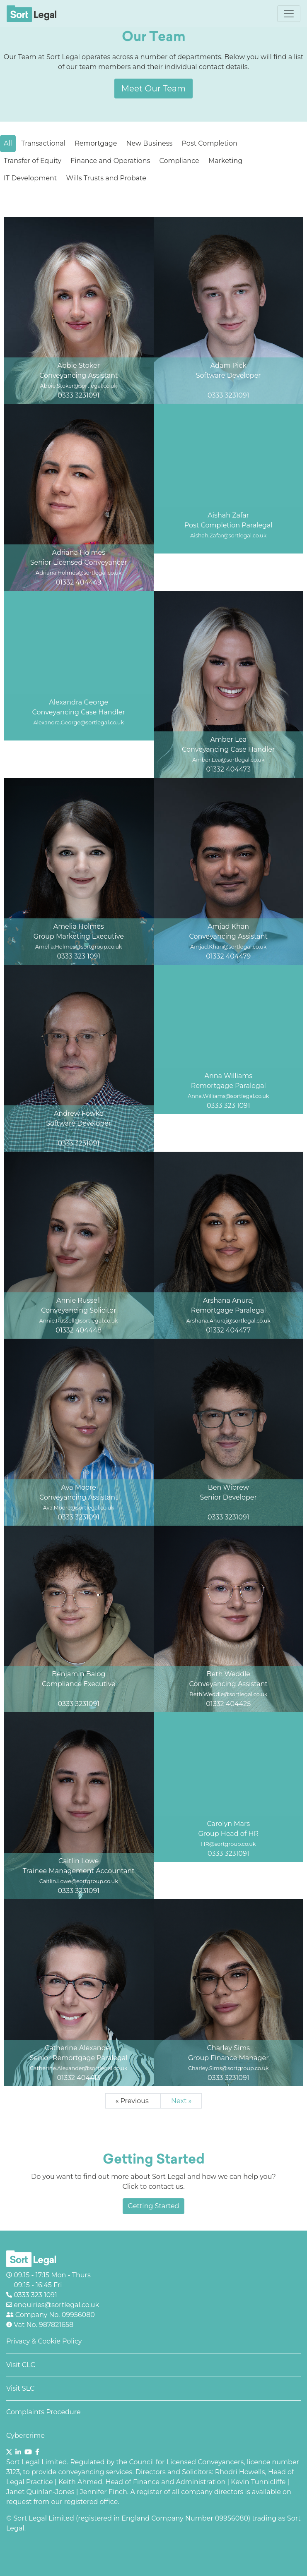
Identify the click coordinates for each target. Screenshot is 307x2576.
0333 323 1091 (78, 956)
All (8, 143)
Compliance (179, 161)
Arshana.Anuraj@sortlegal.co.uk (228, 1321)
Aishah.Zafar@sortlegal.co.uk (228, 535)
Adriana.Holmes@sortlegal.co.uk (78, 573)
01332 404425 (228, 1704)
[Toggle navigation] (288, 13)
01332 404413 (78, 2078)
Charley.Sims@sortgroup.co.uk (228, 2068)
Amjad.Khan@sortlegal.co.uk (228, 947)
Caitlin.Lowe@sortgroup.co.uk (78, 1881)
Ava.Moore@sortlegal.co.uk (78, 1508)
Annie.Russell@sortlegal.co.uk (78, 1321)
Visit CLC (20, 2365)
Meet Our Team (153, 88)
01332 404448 (79, 1330)
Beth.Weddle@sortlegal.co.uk (228, 1694)
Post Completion (209, 143)
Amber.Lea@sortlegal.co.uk (228, 760)
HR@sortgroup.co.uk (228, 1844)
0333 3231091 (78, 395)
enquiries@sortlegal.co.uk (55, 2305)
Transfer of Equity (32, 161)
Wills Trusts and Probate (106, 178)
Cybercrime (25, 2435)
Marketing (225, 161)
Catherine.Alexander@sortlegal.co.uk (79, 2068)
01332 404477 (228, 1330)
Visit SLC (20, 2388)
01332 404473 (228, 769)
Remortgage (96, 143)
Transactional (43, 143)
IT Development (30, 178)
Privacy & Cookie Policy (44, 2341)
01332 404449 (79, 582)
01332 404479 (228, 956)
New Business (149, 143)
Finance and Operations (110, 161)
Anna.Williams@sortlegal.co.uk (228, 1096)
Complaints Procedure (43, 2412)
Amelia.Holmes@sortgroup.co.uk (78, 947)
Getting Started (153, 2206)
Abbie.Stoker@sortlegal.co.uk (78, 386)
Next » (181, 2101)
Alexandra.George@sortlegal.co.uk (78, 722)
